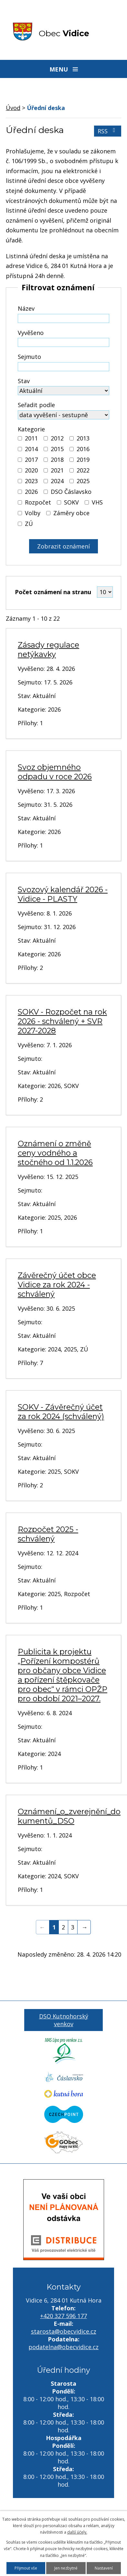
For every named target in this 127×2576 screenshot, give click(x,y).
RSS (108, 131)
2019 (83, 459)
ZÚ (29, 523)
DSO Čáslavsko (71, 491)
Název (26, 308)
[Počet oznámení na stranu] (105, 592)
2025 (83, 481)
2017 (31, 459)
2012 (57, 438)
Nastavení (104, 2568)
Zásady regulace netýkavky (48, 649)
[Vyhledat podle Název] (63, 318)
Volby (32, 513)
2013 (83, 438)
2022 (83, 470)
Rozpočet (38, 502)
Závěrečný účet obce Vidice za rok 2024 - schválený (57, 1285)
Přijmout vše (26, 2568)
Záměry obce (71, 513)
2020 (31, 470)
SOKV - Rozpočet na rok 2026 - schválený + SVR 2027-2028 (62, 1021)
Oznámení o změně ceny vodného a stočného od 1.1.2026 (55, 1153)
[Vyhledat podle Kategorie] (20, 438)
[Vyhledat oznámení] (63, 546)
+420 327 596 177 (63, 2316)
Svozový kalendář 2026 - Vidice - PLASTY (63, 894)
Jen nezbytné (66, 2568)
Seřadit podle (36, 405)
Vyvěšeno (31, 333)
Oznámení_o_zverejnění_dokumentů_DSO (69, 1816)
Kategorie (31, 429)
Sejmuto (29, 357)
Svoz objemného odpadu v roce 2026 (55, 771)
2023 (31, 481)
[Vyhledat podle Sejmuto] (63, 366)
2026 (31, 491)
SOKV (71, 502)
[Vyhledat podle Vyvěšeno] (63, 342)
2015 (57, 449)
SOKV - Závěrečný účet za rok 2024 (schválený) (61, 1411)
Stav (24, 381)
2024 (57, 481)
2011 (31, 438)
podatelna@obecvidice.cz (63, 2347)
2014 (31, 449)
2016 (83, 449)
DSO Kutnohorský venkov (63, 2020)
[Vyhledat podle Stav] (63, 390)
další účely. (77, 2532)
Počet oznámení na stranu (53, 592)
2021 (57, 470)
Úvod (13, 108)
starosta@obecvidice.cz (63, 2331)
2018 (57, 459)
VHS (97, 502)
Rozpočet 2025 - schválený (48, 1534)
